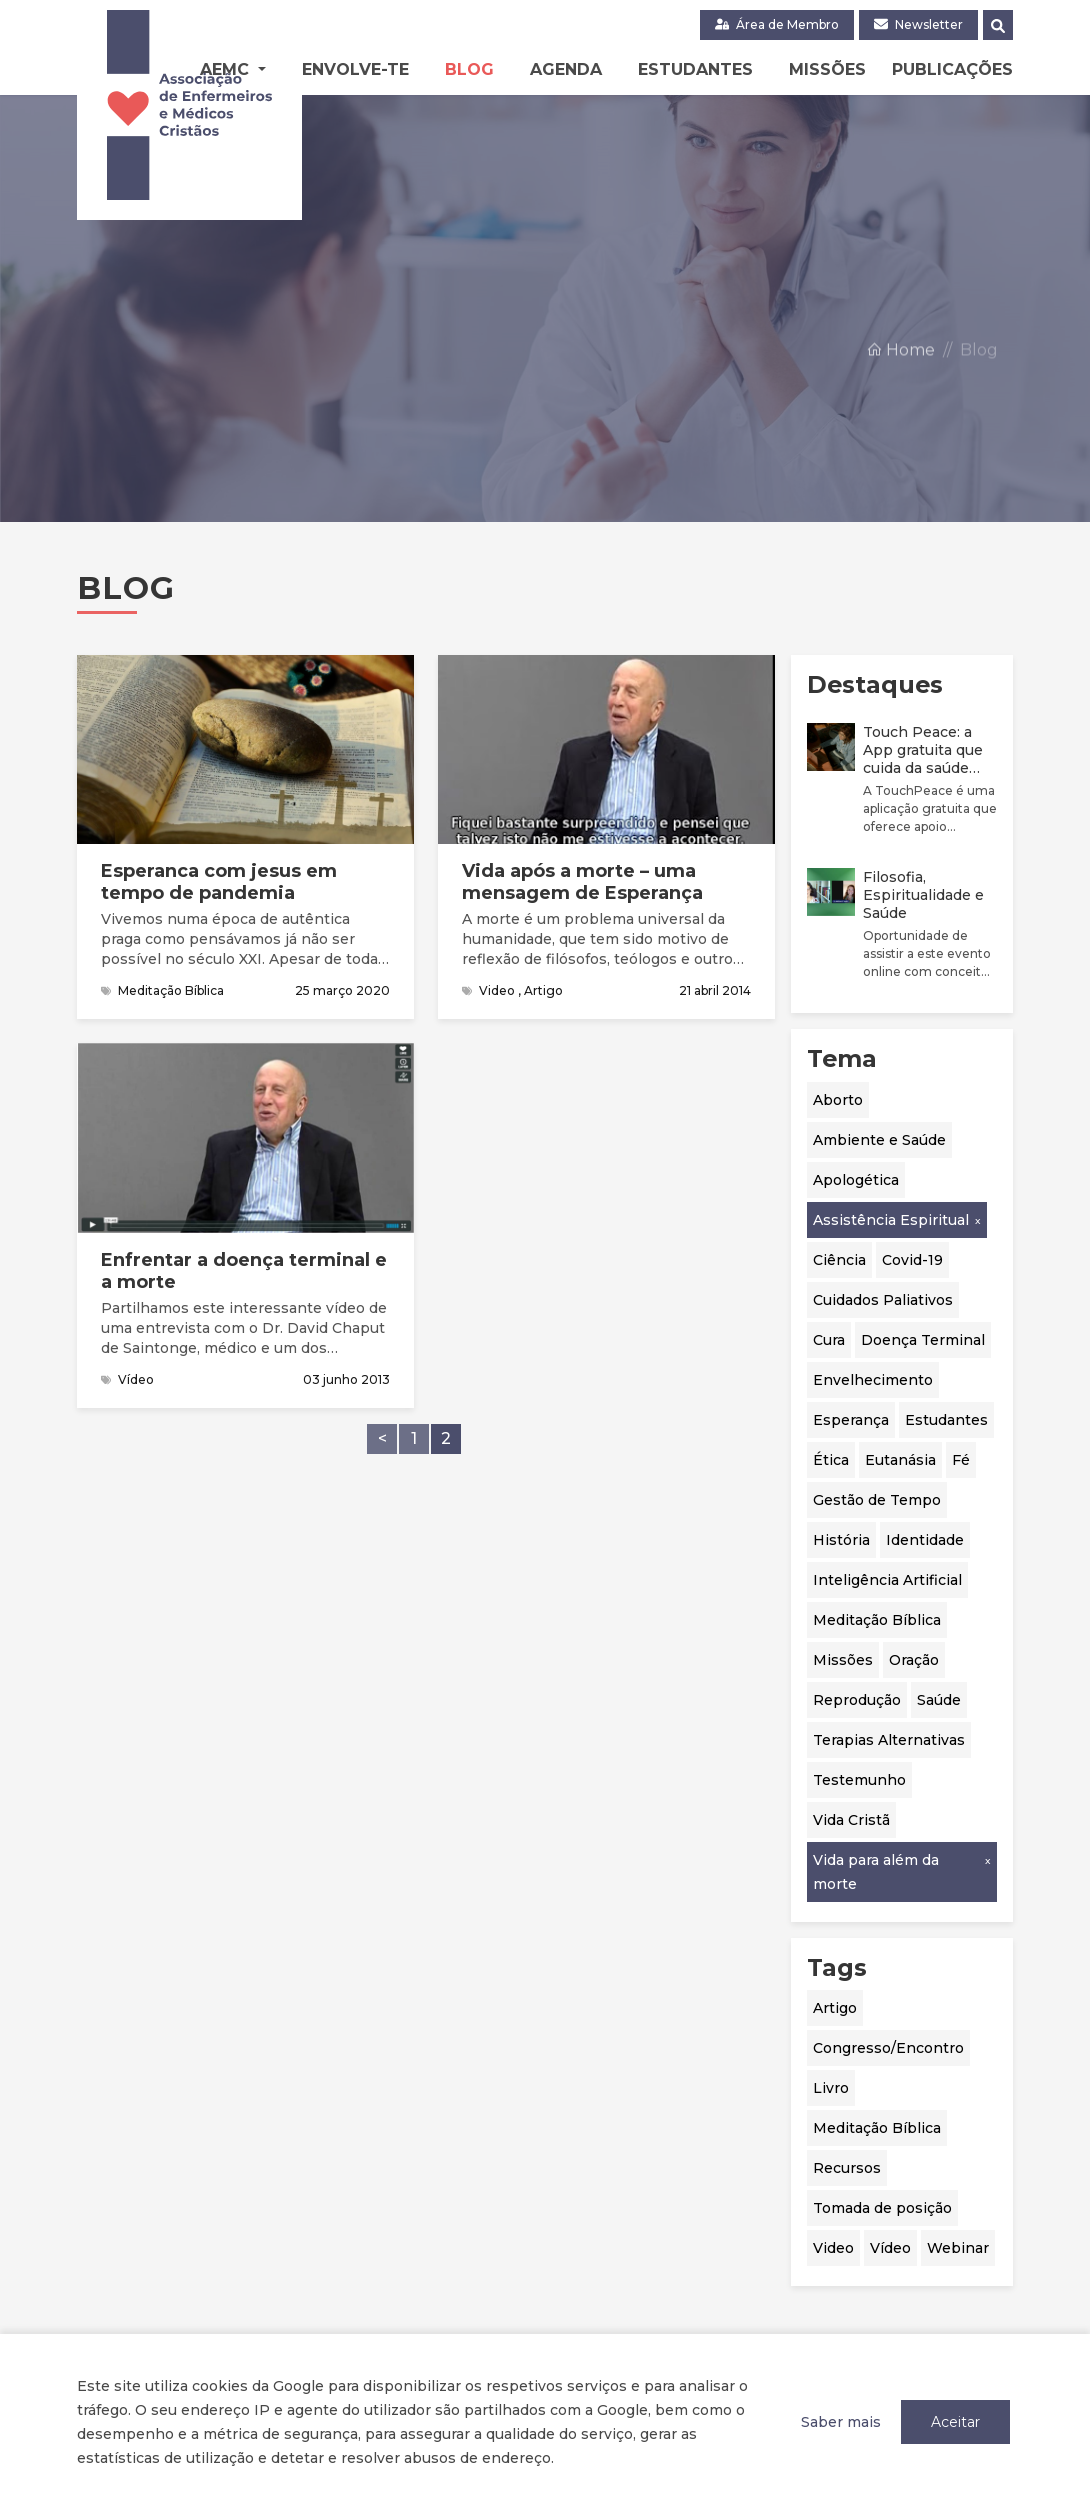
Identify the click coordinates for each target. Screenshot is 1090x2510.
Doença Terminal (923, 1340)
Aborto (838, 1100)
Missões (827, 69)
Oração (914, 1660)
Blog (469, 69)
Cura (829, 1340)
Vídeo (890, 2248)
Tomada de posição (882, 2208)
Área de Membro (777, 24)
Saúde (939, 1700)
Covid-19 (912, 1260)
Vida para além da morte (876, 1872)
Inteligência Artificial (887, 1580)
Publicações (952, 69)
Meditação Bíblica (877, 1620)
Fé (961, 1460)
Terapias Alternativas (889, 1740)
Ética (831, 1460)
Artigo (835, 2008)
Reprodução (857, 1700)
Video (833, 2248)
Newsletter (918, 24)
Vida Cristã (851, 1820)
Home (900, 393)
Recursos (847, 2168)
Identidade (925, 1540)
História (841, 1540)
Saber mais (841, 2422)
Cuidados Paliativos (883, 1300)
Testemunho (859, 1780)
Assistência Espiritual (891, 1220)
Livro (831, 2088)
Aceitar (955, 2422)
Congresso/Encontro (888, 2048)
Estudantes (695, 69)
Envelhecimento (873, 1380)
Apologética (856, 1180)
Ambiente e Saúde (879, 1140)
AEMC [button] (227, 69)
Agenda (566, 69)
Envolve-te (355, 69)
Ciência (839, 1260)
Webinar (958, 2248)
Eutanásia (900, 1460)
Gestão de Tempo (877, 1500)
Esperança (851, 1420)
